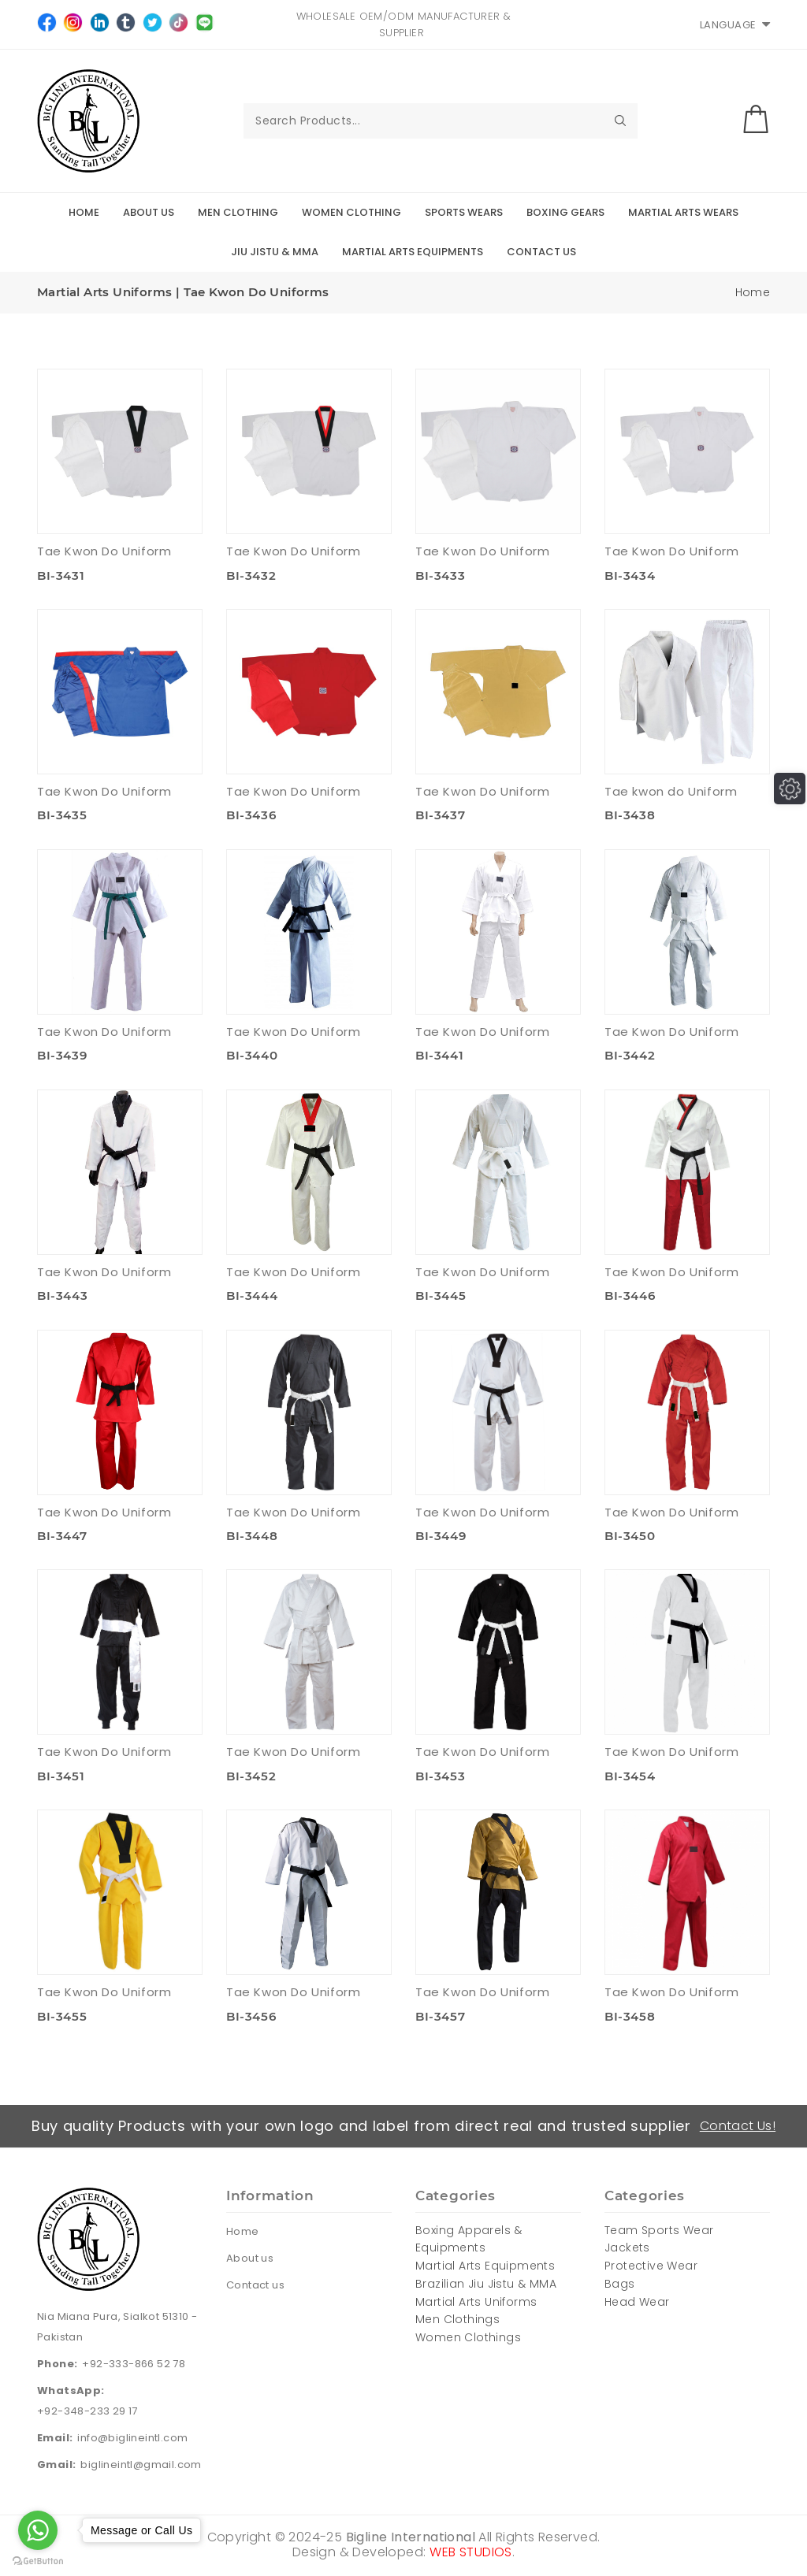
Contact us (255, 2284)
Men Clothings (457, 2319)
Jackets (627, 2247)
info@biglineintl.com (132, 2437)
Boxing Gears (565, 212)
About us (249, 2258)
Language (735, 24)
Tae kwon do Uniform (670, 791)
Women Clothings (468, 2337)
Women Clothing (351, 212)
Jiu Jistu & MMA (274, 251)
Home (84, 212)
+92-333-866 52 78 (133, 2363)
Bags (619, 2284)
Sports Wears (464, 212)
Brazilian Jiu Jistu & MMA (485, 2284)
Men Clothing (238, 212)
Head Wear (637, 2302)
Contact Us (541, 251)
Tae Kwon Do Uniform (104, 551)
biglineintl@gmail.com (140, 2464)
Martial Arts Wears (683, 212)
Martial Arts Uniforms (476, 2302)
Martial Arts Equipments (412, 251)
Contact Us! (737, 2126)
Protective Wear (650, 2265)
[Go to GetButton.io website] (38, 2560)
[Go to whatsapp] (38, 2530)
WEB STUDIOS (470, 2552)
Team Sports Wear (658, 2230)
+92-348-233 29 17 (87, 2410)
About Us (148, 212)
